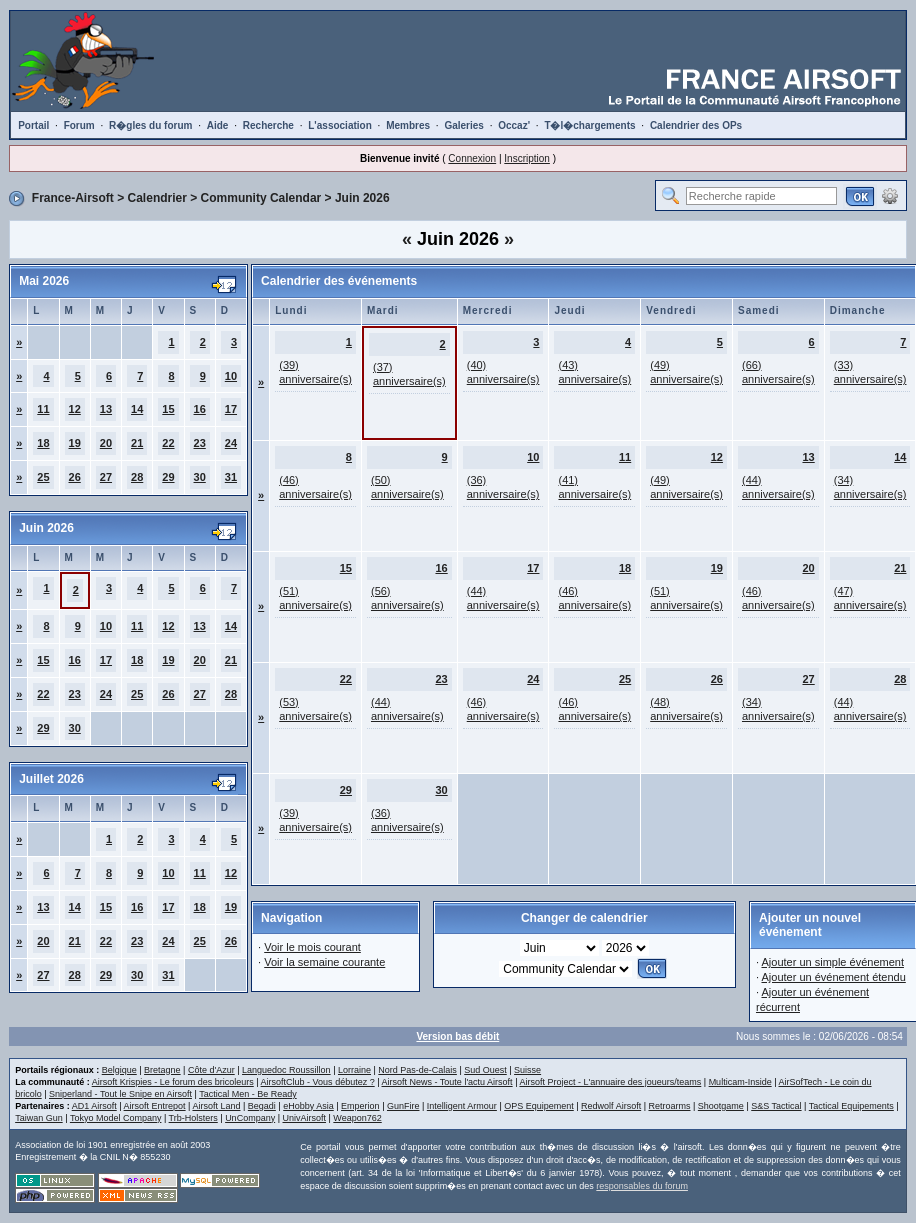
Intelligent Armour (462, 1106)
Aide (218, 125)
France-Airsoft (73, 198)
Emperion (360, 1106)
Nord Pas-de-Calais (417, 1070)
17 (231, 409)
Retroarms (669, 1106)
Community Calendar (261, 198)
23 (200, 443)
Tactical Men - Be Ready (248, 1094)
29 (168, 477)
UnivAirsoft (305, 1118)
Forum (79, 125)
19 (75, 443)
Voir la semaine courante (324, 962)
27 (106, 477)
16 (200, 409)
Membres (408, 125)
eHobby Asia (308, 1106)
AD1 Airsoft (94, 1106)
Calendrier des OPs (696, 125)
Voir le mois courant (312, 947)
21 (137, 443)
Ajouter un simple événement (832, 962)
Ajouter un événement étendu (833, 977)
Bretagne (162, 1070)
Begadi (262, 1106)
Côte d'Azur (211, 1070)
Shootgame (721, 1106)
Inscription (527, 158)
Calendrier (157, 198)
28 (137, 477)
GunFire (403, 1106)
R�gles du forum (150, 125)
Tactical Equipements (851, 1106)
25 (43, 477)
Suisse (527, 1070)
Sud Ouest (485, 1070)
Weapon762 (357, 1118)
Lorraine (354, 1070)
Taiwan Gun (39, 1118)
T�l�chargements (589, 125)
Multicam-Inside (740, 1082)
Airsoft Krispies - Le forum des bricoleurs (173, 1082)
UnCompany (250, 1118)
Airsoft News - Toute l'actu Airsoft (447, 1082)
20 (106, 443)
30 (200, 477)
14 (137, 409)
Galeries (463, 125)
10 (231, 376)
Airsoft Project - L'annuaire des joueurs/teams (610, 1082)
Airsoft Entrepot (155, 1106)
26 (75, 477)
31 (231, 477)
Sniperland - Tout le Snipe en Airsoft (120, 1094)
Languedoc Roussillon (286, 1070)
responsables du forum (642, 1186)
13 (106, 409)
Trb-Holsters (193, 1118)
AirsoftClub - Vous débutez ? (318, 1082)
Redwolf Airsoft (611, 1106)
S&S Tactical (776, 1106)
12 (75, 409)
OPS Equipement (539, 1106)
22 (168, 443)
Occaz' (514, 125)
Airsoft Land (216, 1106)
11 (43, 409)
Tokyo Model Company (116, 1118)
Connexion (472, 158)
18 (43, 443)
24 (231, 443)
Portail (33, 125)
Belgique (119, 1070)
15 (168, 409)
